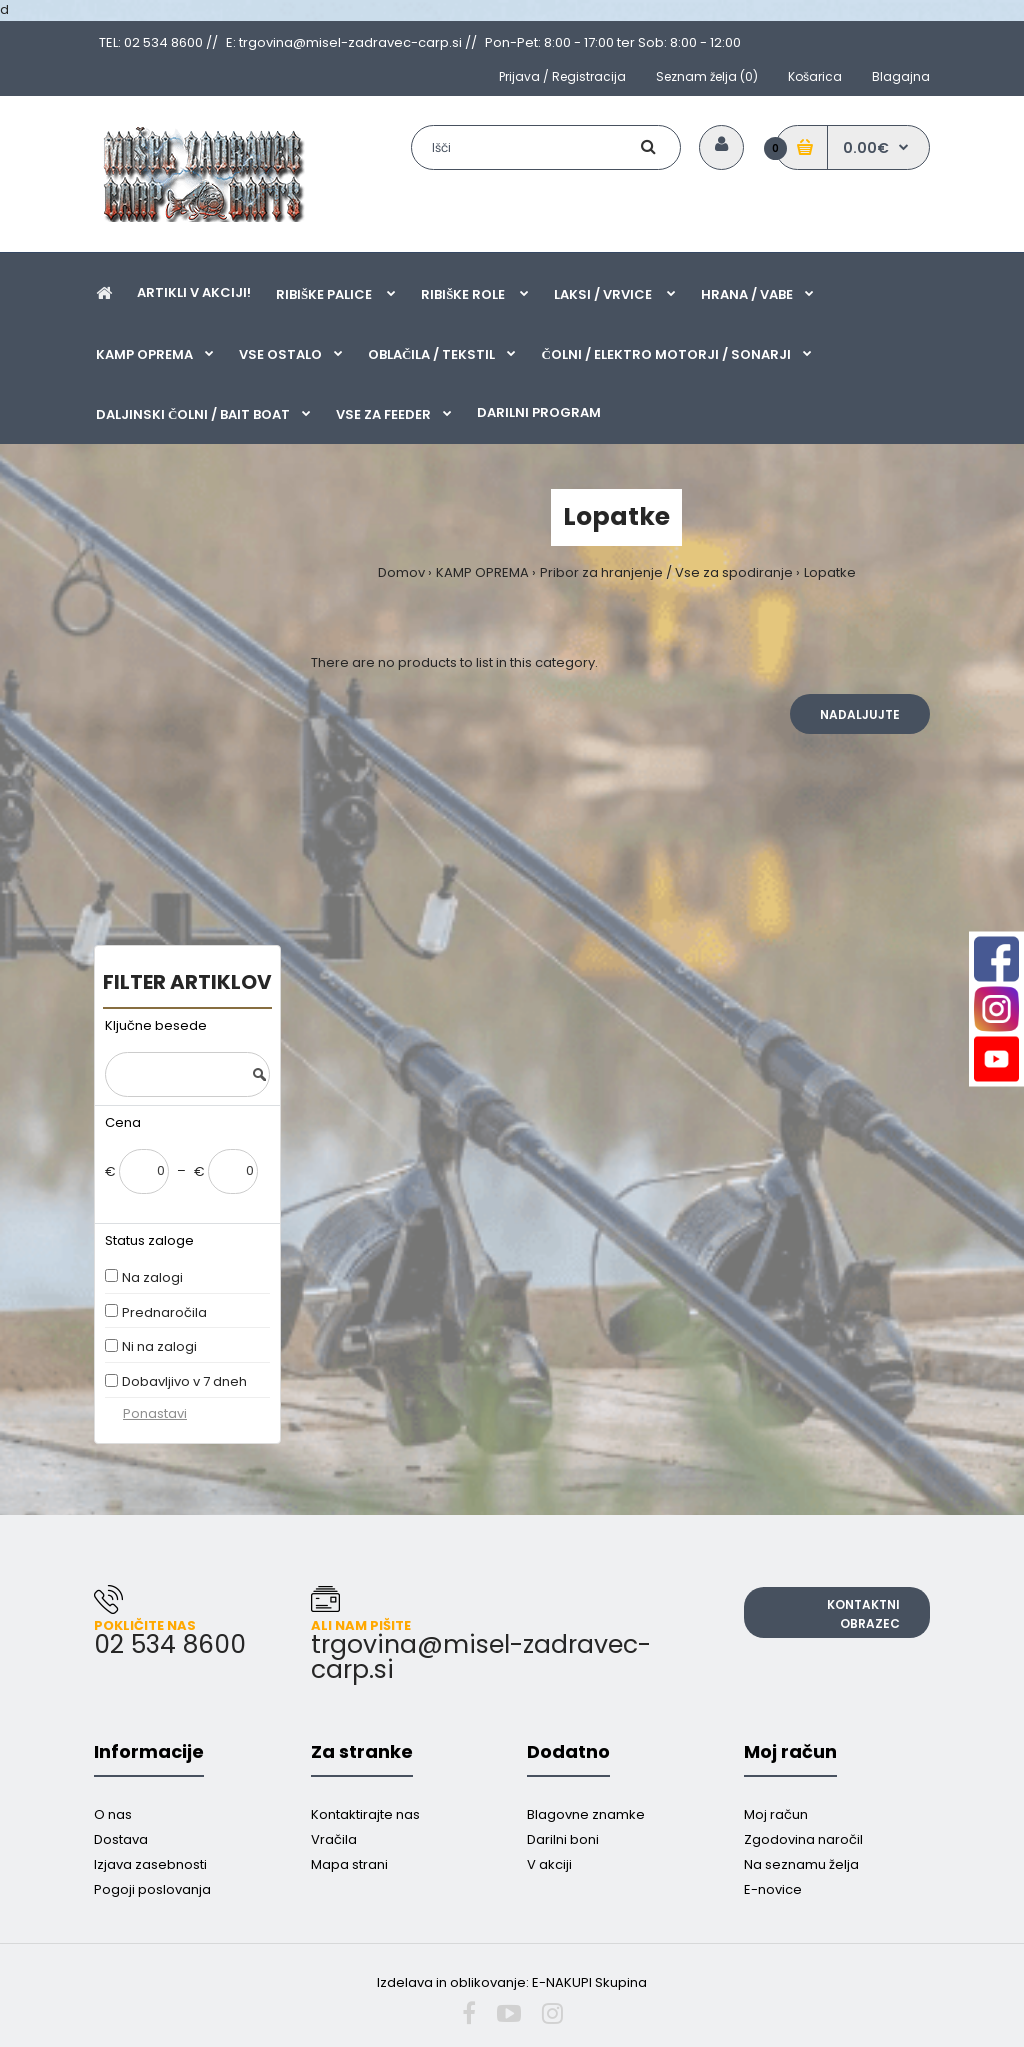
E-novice (773, 1889)
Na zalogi (152, 1277)
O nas (113, 1814)
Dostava (121, 1839)
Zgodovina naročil (803, 1839)
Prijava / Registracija (562, 76)
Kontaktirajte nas (365, 1814)
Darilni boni (563, 1839)
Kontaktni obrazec (863, 1614)
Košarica (815, 76)
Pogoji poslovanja (152, 1889)
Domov (401, 572)
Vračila (334, 1839)
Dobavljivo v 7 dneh (184, 1381)
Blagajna (901, 76)
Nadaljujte (860, 714)
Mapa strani (349, 1864)
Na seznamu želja (801, 1864)
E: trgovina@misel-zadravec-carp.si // (351, 42)
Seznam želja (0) (707, 76)
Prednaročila (164, 1312)
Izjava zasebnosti (150, 1864)
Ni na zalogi (159, 1346)
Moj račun (776, 1814)
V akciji (549, 1864)
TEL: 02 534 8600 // (158, 42)
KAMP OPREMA (482, 572)
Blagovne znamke (586, 1814)
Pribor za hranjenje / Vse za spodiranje (666, 572)
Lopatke (830, 572)
